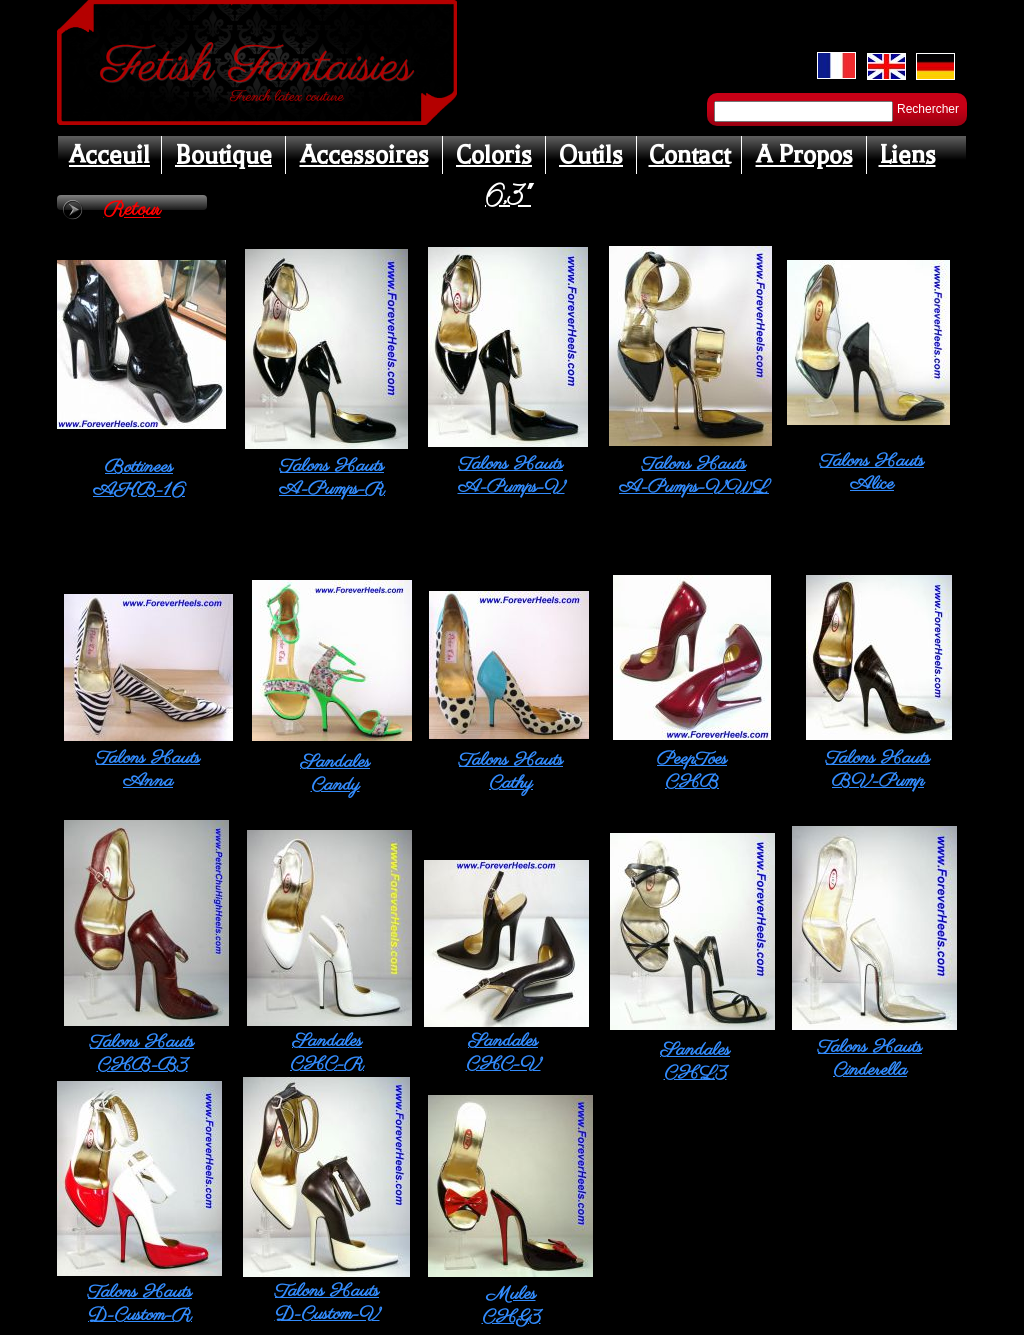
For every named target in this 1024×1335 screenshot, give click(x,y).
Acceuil (109, 155)
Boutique (223, 155)
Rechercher (928, 109)
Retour (132, 210)
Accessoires (364, 155)
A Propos (804, 155)
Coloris (494, 155)
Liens (907, 155)
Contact (689, 155)
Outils (591, 155)
